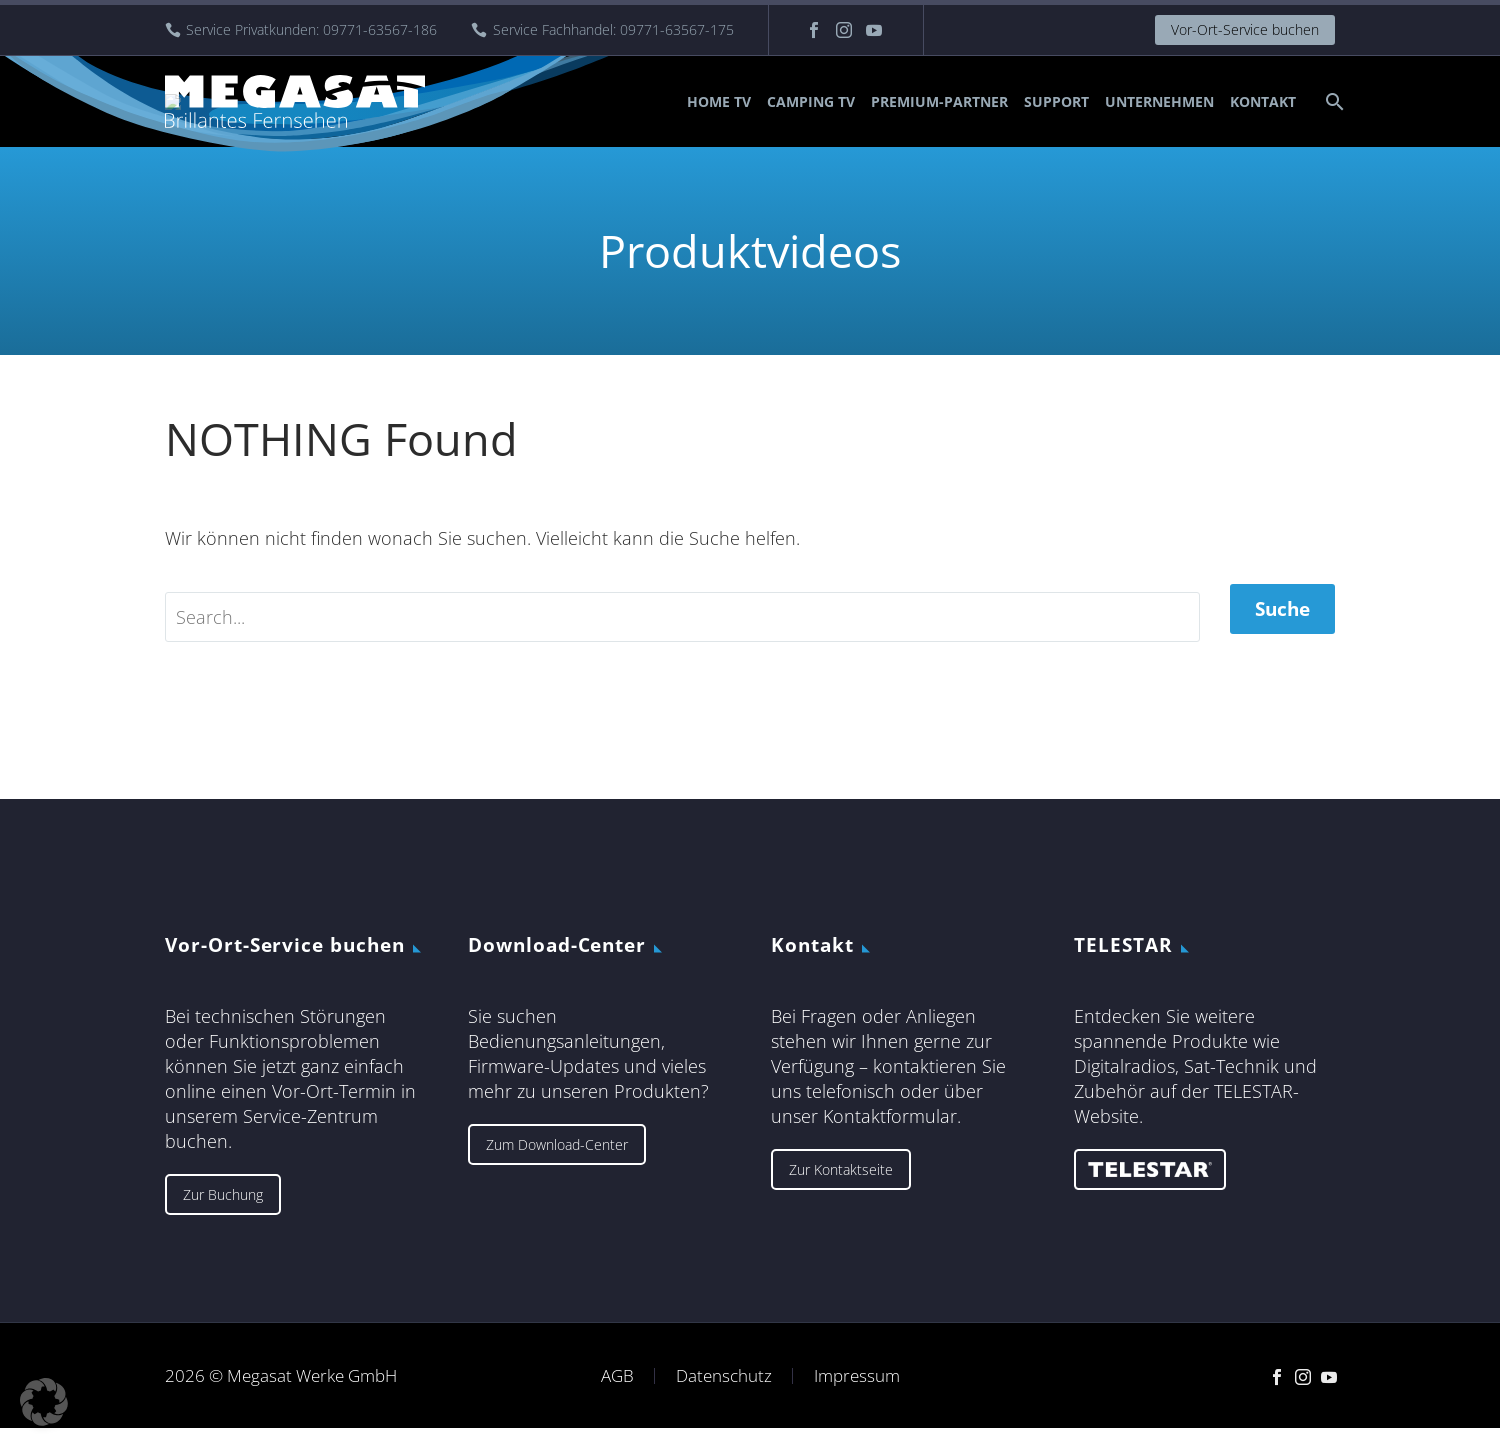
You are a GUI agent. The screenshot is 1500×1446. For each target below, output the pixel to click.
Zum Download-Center (557, 1161)
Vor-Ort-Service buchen (1245, 29)
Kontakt (1263, 101)
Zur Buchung (223, 1211)
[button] (44, 1402)
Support (1056, 101)
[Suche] (1332, 101)
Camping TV (811, 101)
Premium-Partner (939, 101)
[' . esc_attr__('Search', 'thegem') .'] (682, 626)
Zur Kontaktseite (841, 1186)
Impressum (857, 1393)
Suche (1282, 626)
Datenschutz (724, 1393)
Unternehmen (1159, 101)
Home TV (719, 101)
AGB (617, 1393)
